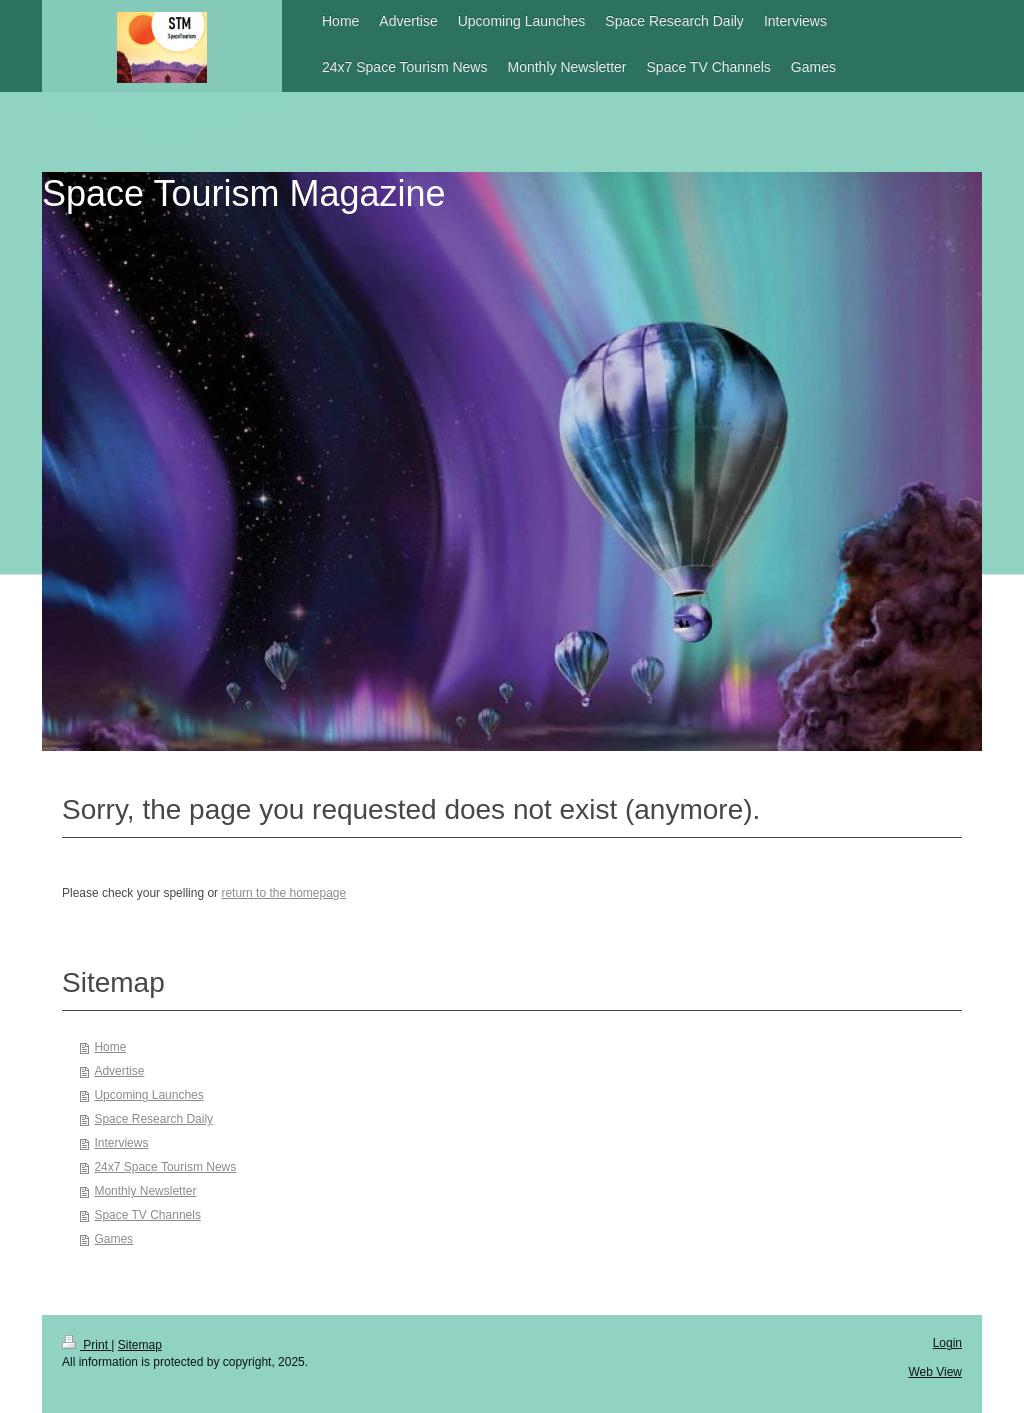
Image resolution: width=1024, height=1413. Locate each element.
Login (947, 1343)
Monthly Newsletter (145, 1191)
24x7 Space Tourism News (165, 1167)
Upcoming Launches (148, 1095)
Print (86, 1345)
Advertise (119, 1071)
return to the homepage (283, 893)
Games (113, 1239)
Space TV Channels (147, 1215)
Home (110, 1047)
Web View (935, 1372)
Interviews (121, 1143)
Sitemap (140, 1345)
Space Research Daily (153, 1119)
